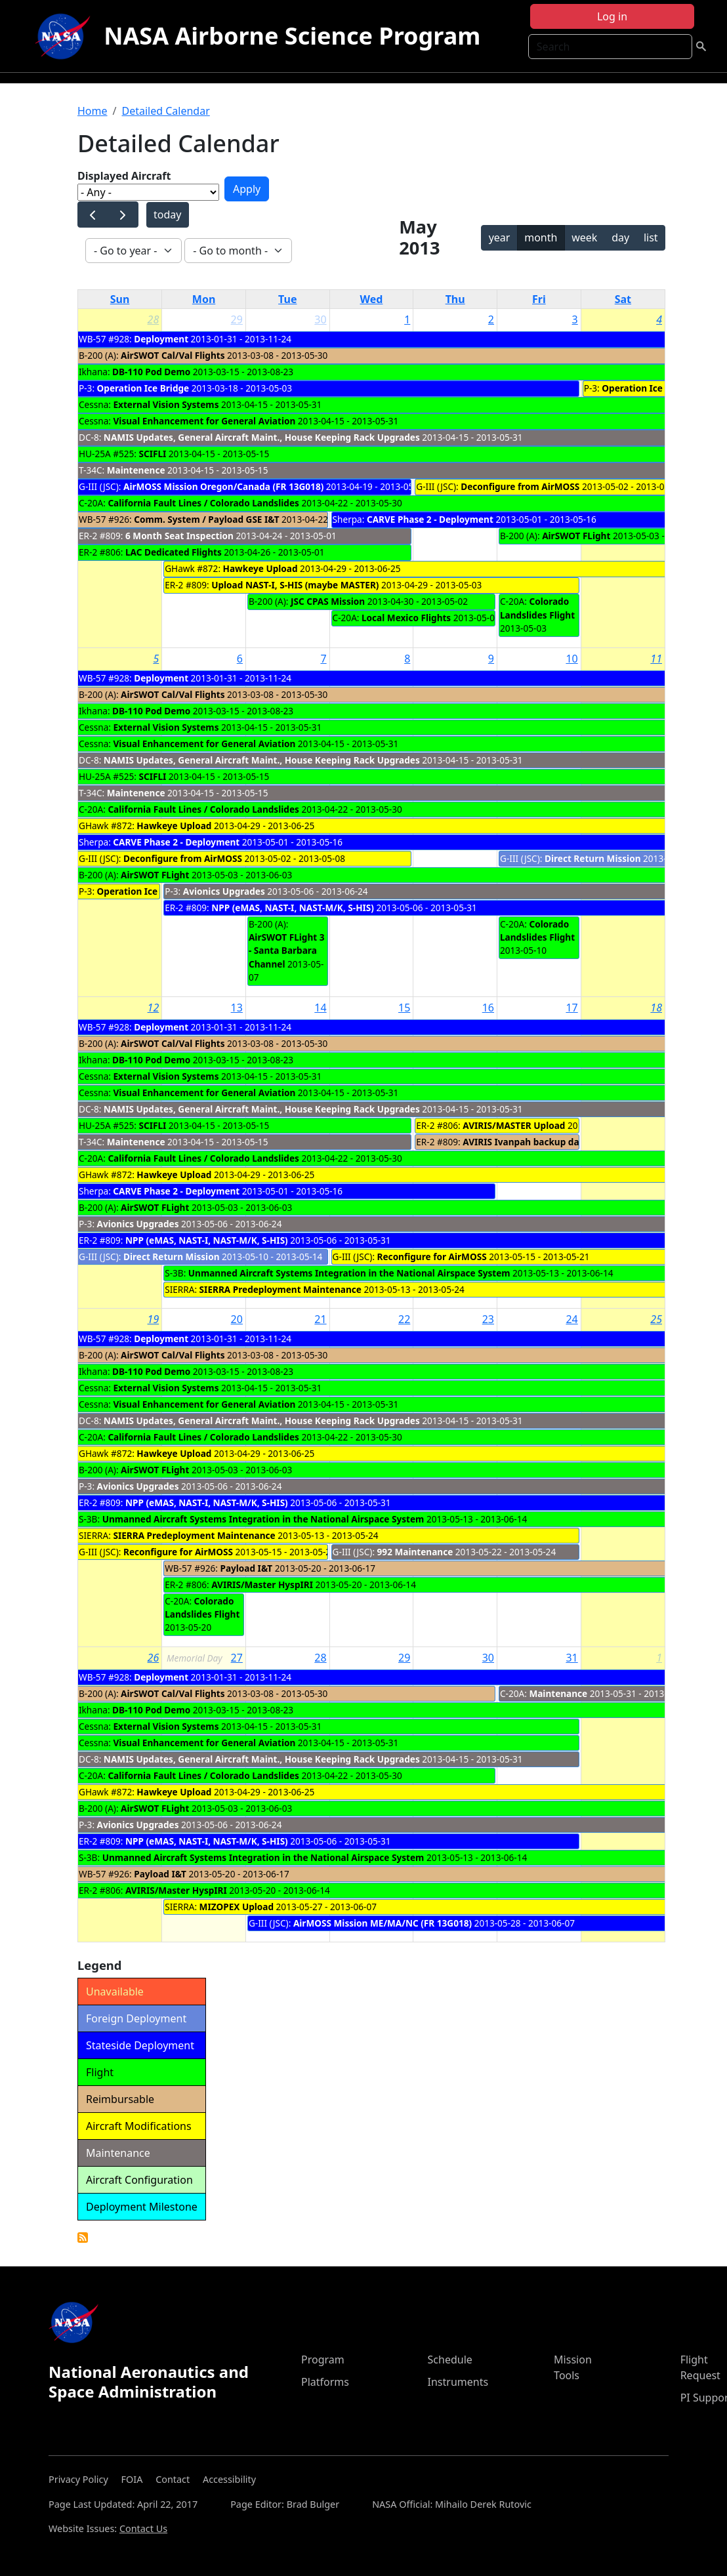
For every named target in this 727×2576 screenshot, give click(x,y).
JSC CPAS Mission (328, 601)
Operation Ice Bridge (143, 388)
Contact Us (143, 2528)
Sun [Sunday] (120, 299)
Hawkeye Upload (260, 568)
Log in (612, 16)
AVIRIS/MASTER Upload (514, 1125)
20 (237, 1319)
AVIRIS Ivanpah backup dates (527, 1141)
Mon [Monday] (204, 299)
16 (488, 1007)
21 (320, 1319)
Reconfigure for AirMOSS (432, 1256)
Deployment (161, 339)
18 (656, 1007)
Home (92, 111)
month (540, 237)
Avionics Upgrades (224, 891)
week (584, 237)
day (620, 237)
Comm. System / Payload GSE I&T (206, 519)
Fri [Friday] (539, 299)
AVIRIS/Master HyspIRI (262, 1584)
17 (571, 1007)
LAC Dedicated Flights (173, 552)
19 (153, 1319)
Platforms (325, 2382)
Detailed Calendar (165, 111)
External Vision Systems (166, 404)
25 (656, 1319)
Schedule (450, 2359)
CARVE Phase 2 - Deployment (430, 519)
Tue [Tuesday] (287, 299)
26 (153, 1657)
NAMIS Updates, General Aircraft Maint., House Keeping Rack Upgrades (262, 437)
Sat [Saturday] (623, 299)
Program (322, 2359)
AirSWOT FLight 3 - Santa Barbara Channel (287, 950)
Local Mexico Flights (406, 617)
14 (320, 1007)
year (499, 237)
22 (404, 1319)
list (651, 237)
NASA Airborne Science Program (292, 36)
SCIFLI (152, 453)
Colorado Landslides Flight (537, 608)
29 (237, 319)
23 (488, 1319)
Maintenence (136, 470)
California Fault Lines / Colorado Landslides (203, 503)
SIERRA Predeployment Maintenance (280, 1289)
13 (237, 1007)
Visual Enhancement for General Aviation (205, 421)
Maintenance (558, 1693)
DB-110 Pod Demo (151, 371)
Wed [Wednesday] (371, 299)
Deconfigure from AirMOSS (520, 486)
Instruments (458, 2382)
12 (153, 1007)
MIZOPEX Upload (236, 1906)
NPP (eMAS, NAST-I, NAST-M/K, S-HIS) (292, 907)
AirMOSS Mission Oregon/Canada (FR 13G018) (223, 486)
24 (571, 1319)
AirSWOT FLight (576, 535)
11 (656, 658)
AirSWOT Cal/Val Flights (172, 355)
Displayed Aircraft (124, 176)
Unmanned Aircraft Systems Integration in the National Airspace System (349, 1273)
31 (571, 1657)
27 (237, 1657)
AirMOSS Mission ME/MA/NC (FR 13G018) (382, 1923)
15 (404, 1007)
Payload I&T (246, 1568)
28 (153, 319)
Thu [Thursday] (455, 299)
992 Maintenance (415, 1551)
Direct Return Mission (593, 858)
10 (571, 658)
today (167, 214)
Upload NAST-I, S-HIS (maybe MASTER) (295, 585)
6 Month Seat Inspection (179, 535)
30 (320, 319)
